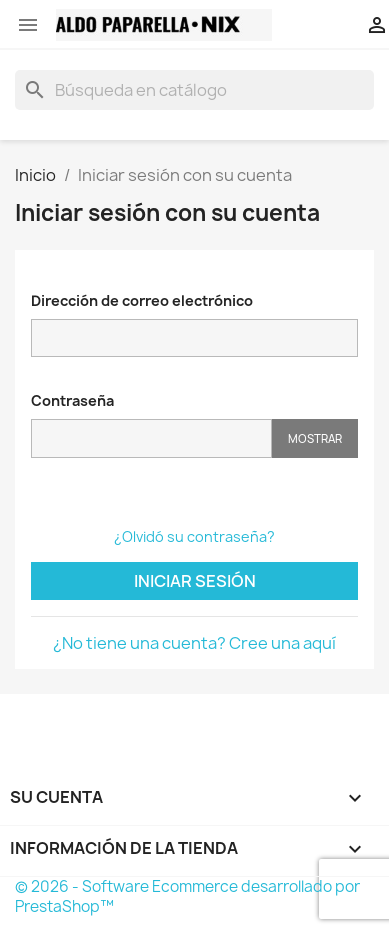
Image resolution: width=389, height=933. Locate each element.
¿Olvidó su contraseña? (194, 536)
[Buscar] (194, 90)
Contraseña (72, 400)
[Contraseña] (151, 438)
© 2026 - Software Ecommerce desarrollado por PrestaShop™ (187, 896)
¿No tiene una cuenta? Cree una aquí (194, 643)
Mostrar (315, 438)
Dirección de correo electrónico (142, 300)
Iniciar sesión (195, 581)
